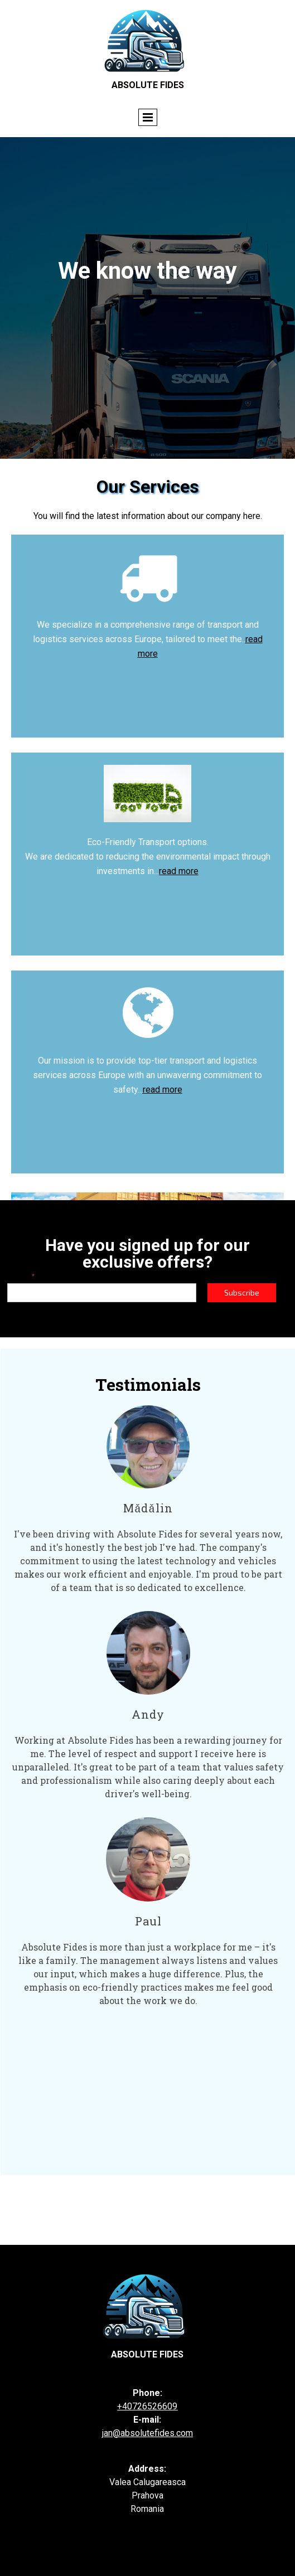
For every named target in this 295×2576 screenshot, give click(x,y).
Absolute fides (147, 2354)
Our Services (147, 486)
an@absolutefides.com (148, 2433)
